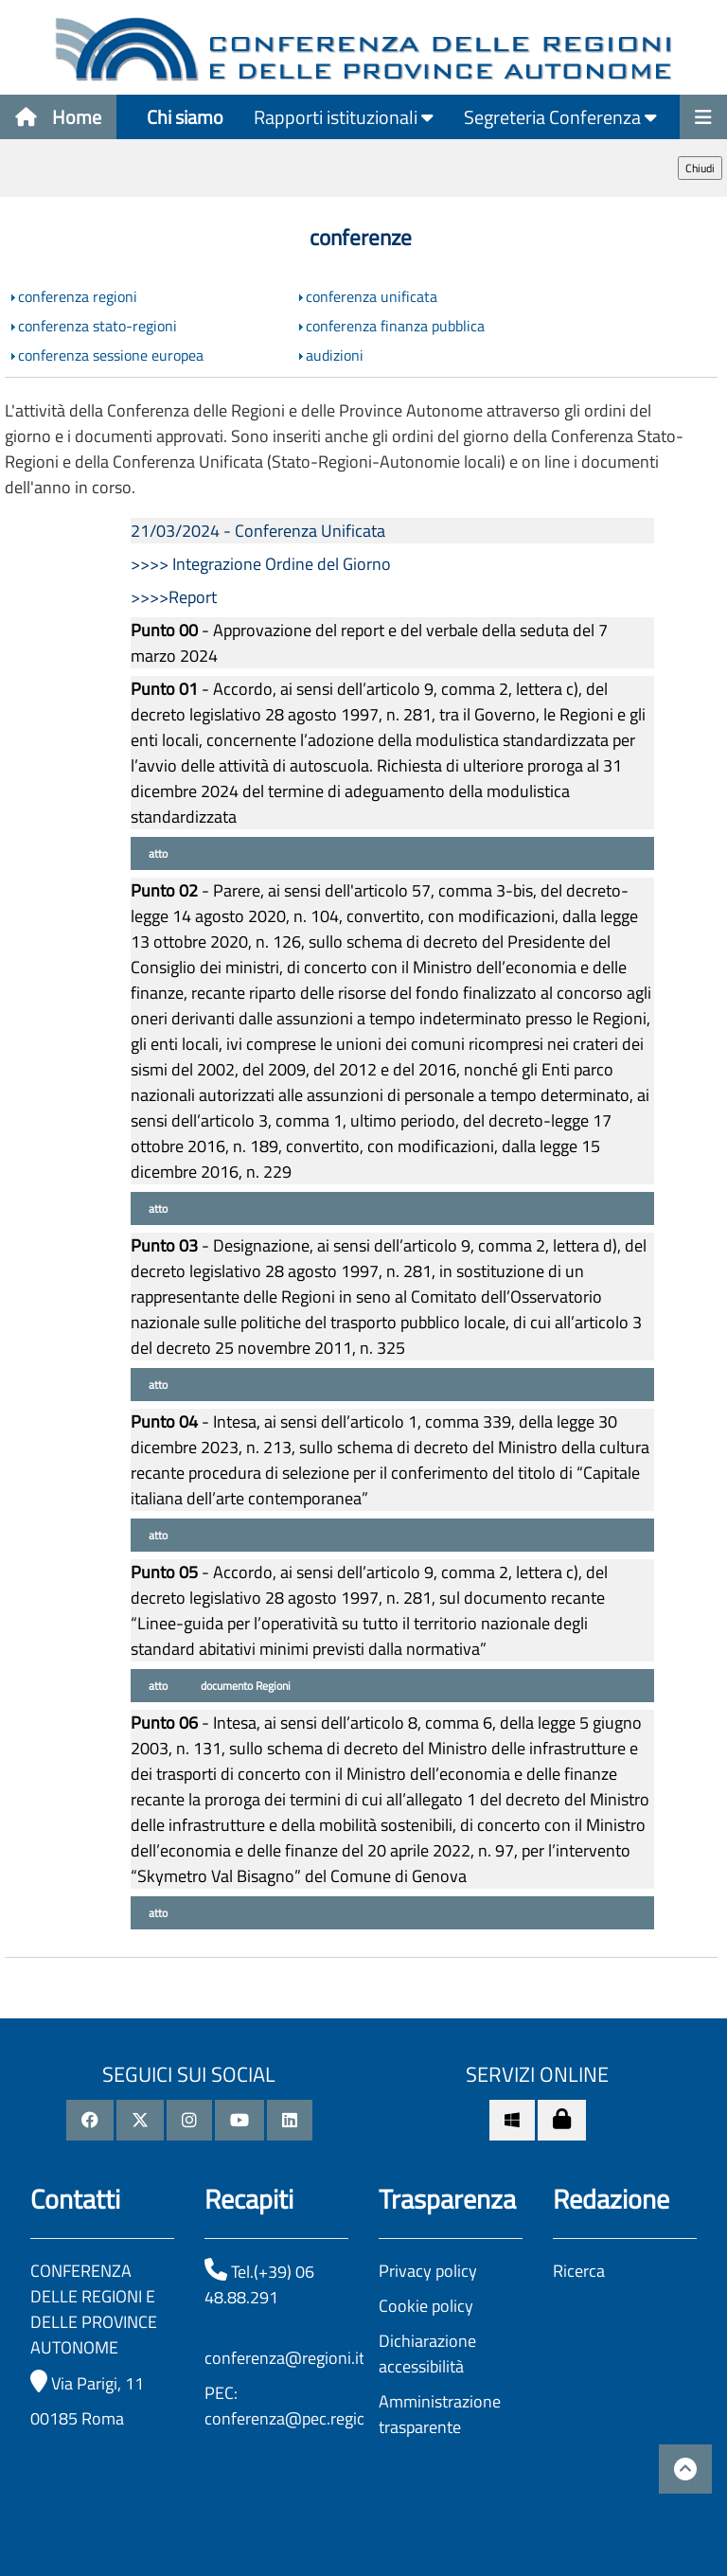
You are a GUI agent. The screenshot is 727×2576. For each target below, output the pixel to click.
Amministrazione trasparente (440, 2414)
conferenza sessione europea (111, 355)
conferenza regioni (77, 296)
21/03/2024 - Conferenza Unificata (258, 530)
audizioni (335, 355)
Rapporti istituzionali (344, 117)
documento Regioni (244, 1686)
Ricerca (579, 2270)
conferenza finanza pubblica (395, 325)
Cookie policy (426, 2305)
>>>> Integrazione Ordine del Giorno (261, 564)
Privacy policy (428, 2270)
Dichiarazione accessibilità (427, 2353)
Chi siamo (185, 117)
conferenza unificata (371, 296)
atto (157, 853)
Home (58, 117)
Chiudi (700, 168)
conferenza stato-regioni (97, 325)
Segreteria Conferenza (560, 117)
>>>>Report (174, 597)
